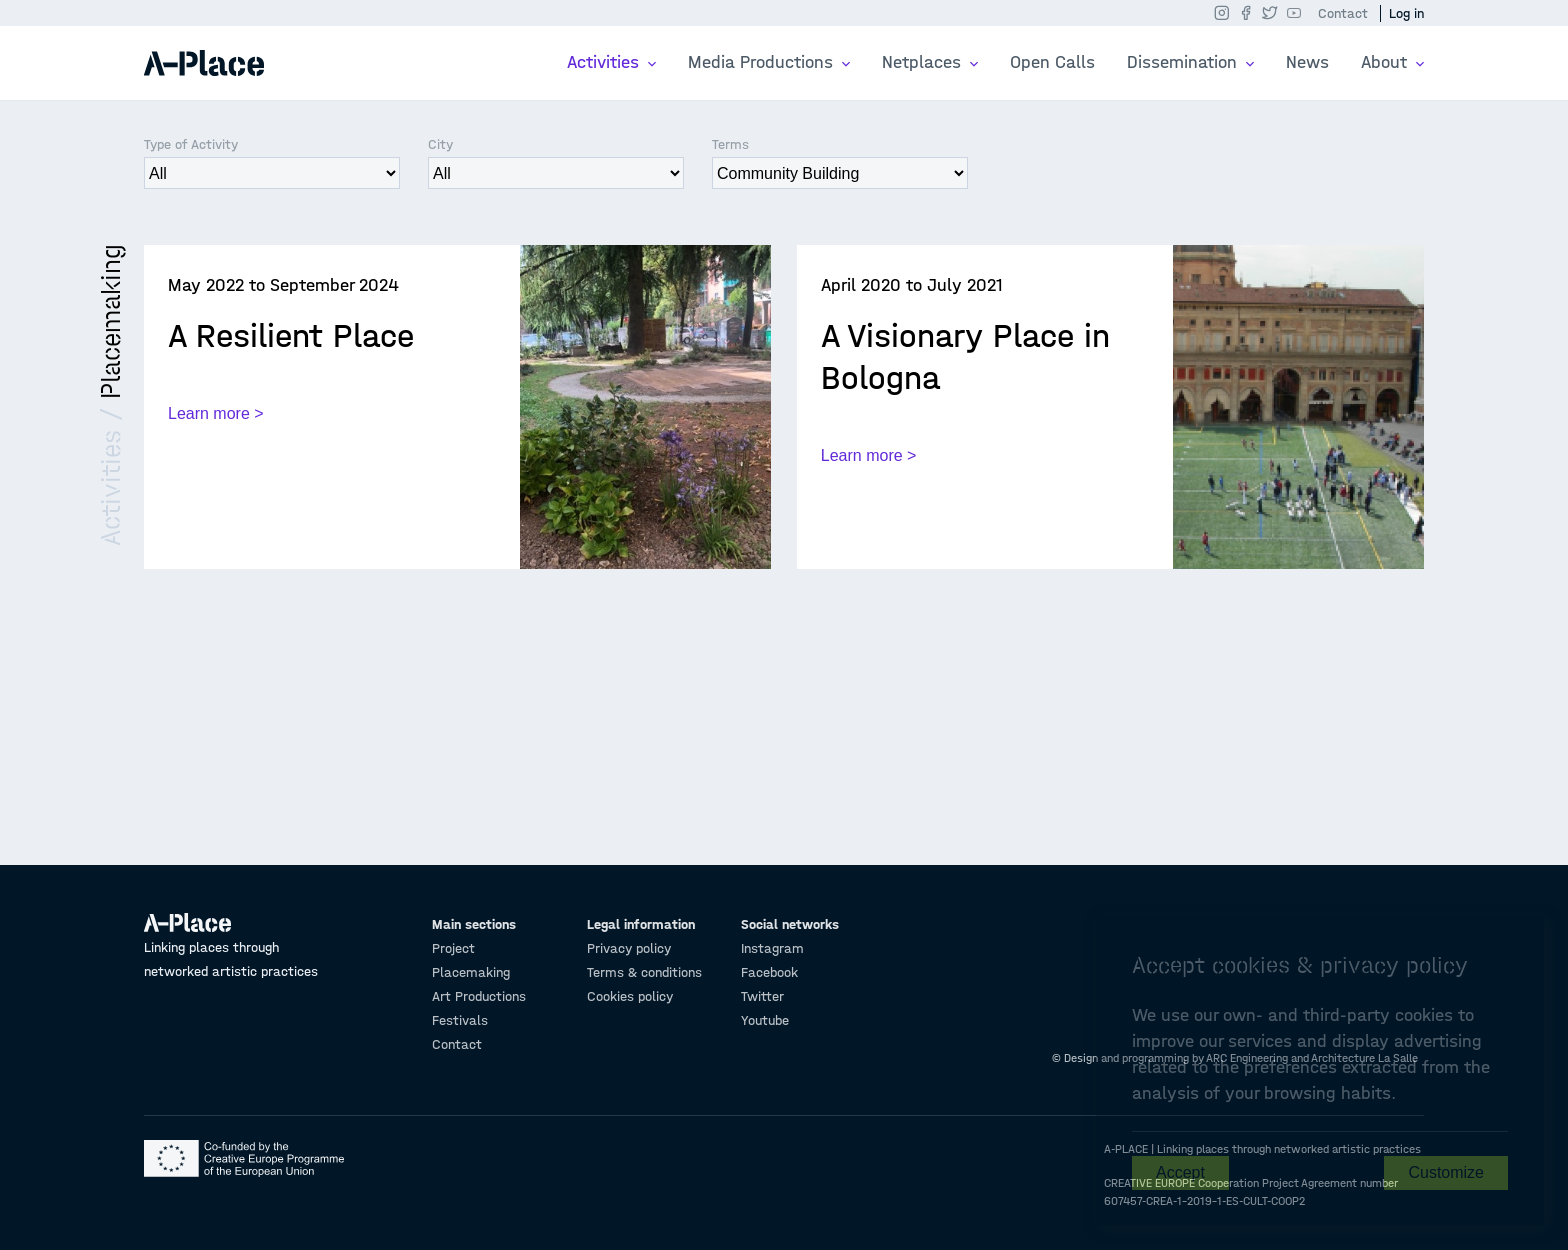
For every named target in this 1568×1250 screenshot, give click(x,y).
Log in (1406, 13)
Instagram (772, 948)
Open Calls (1052, 62)
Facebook (769, 972)
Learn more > (216, 413)
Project (453, 948)
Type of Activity (191, 144)
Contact (1343, 13)
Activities (605, 62)
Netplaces (924, 62)
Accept (1180, 1172)
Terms (730, 144)
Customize (1446, 1172)
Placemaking (111, 321)
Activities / (111, 472)
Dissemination (1184, 62)
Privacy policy (629, 948)
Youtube (765, 1020)
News (1307, 62)
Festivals (460, 1020)
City (440, 144)
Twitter (762, 996)
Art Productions (479, 996)
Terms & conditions (644, 972)
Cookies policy (630, 996)
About (1386, 62)
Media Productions (763, 62)
